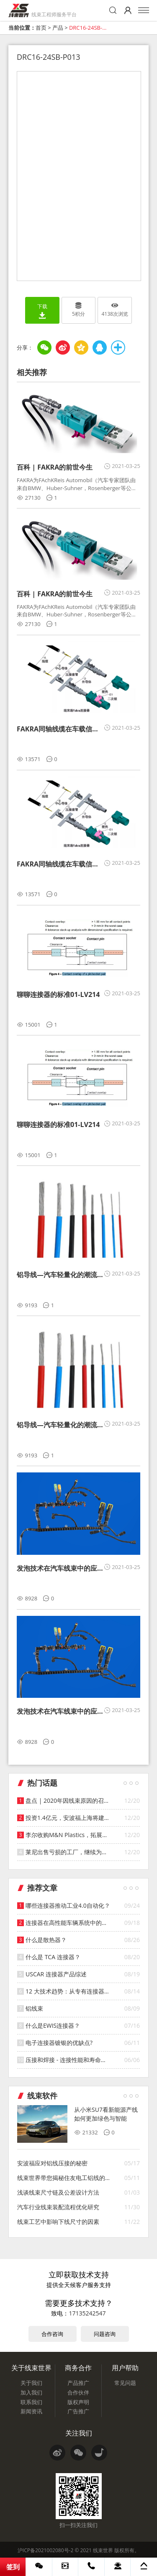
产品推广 (78, 2383)
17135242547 (87, 2313)
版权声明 (78, 2402)
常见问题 (125, 2383)
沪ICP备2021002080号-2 (45, 2550)
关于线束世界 (31, 2367)
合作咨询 (52, 2334)
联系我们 (31, 2402)
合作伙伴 (78, 2392)
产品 (57, 27)
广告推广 (78, 2411)
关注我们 (78, 2433)
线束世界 (103, 2550)
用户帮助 (125, 2367)
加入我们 (31, 2392)
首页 (41, 27)
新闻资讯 (31, 2411)
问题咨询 (105, 2334)
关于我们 (31, 2383)
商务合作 (78, 2367)
